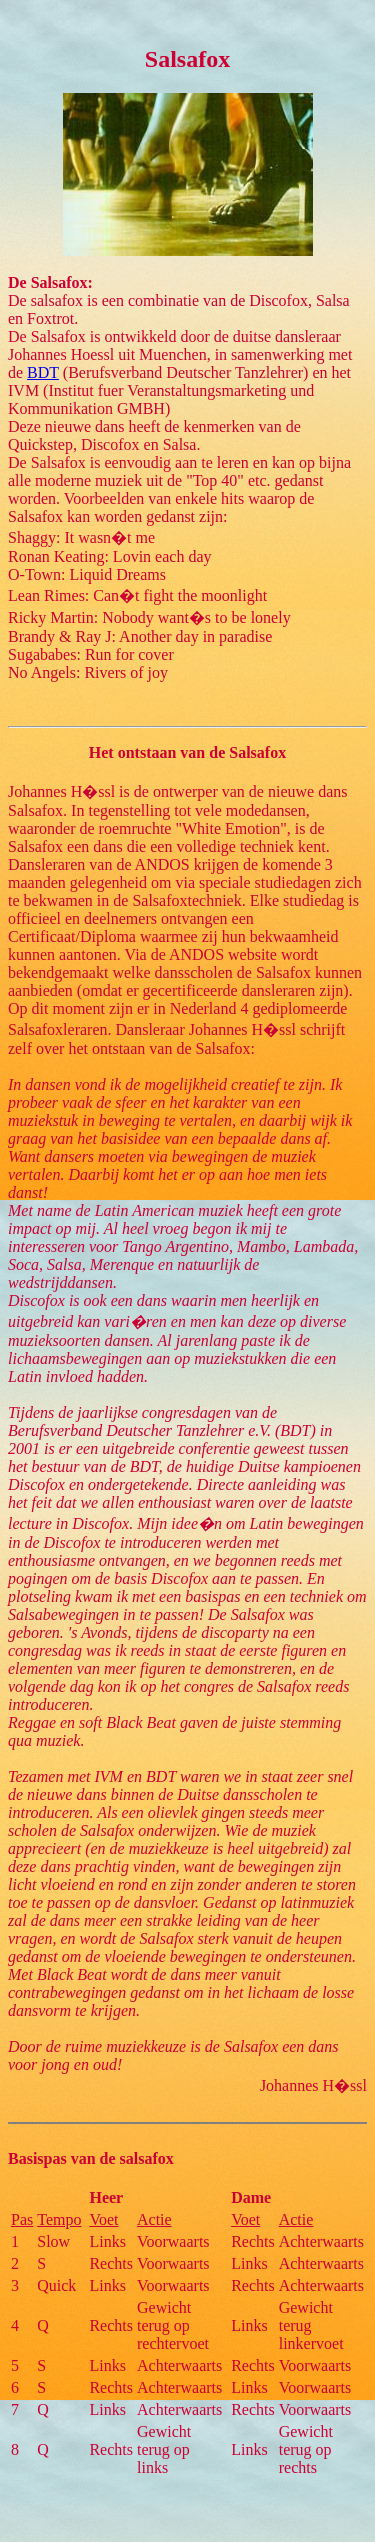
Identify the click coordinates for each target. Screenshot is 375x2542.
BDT (43, 372)
